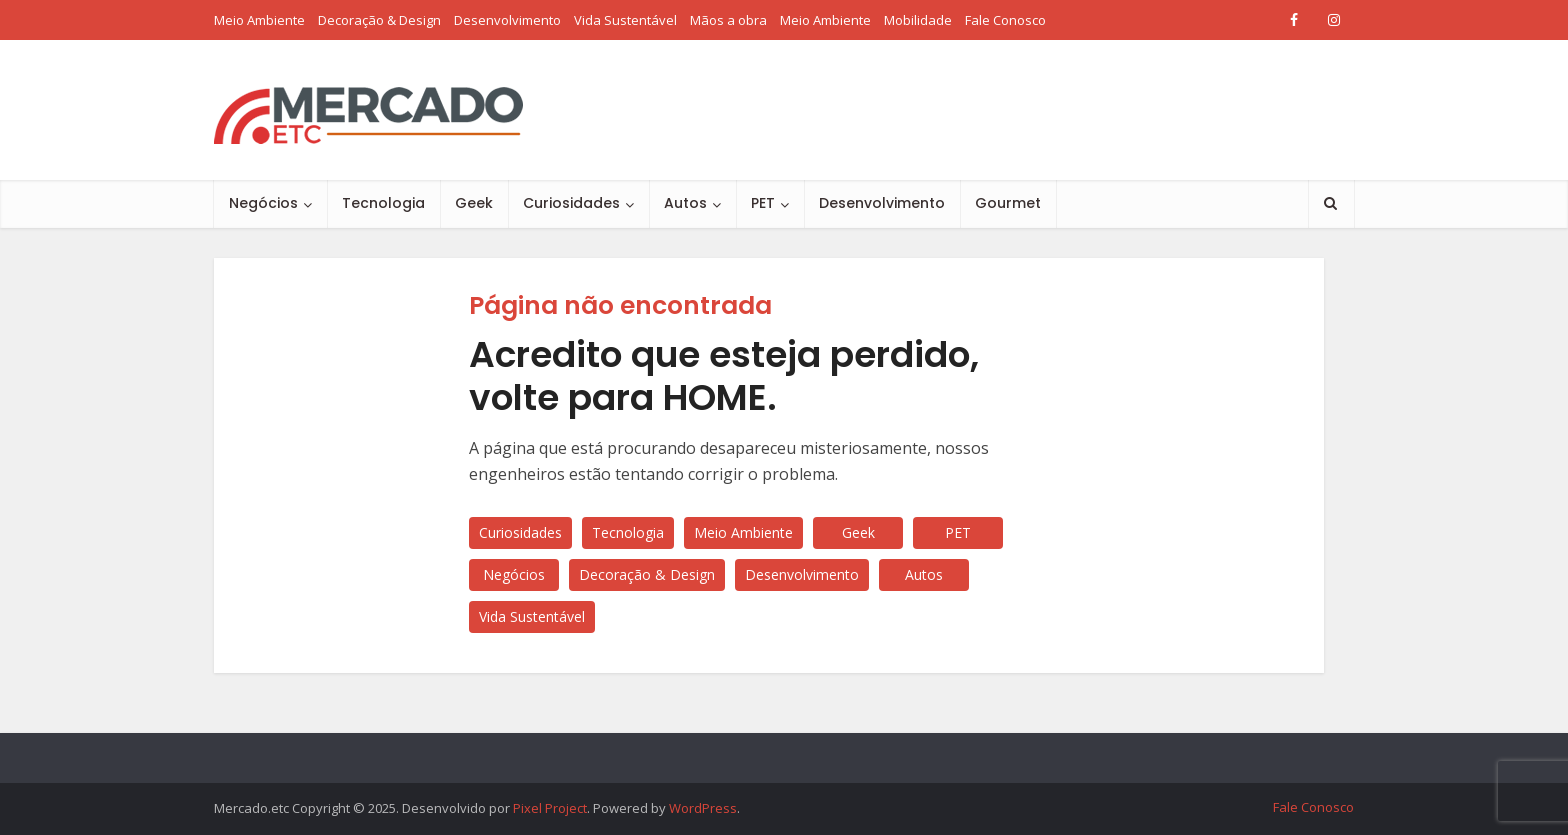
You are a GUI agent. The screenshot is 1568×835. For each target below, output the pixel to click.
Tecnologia (383, 203)
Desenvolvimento (507, 20)
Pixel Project (550, 808)
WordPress (703, 808)
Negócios (263, 203)
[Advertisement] (990, 110)
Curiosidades (571, 203)
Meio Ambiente (259, 20)
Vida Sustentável (625, 20)
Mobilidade (918, 20)
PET (763, 203)
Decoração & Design (379, 20)
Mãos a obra (728, 20)
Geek (474, 203)
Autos (685, 203)
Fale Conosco (1005, 20)
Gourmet (1008, 203)
